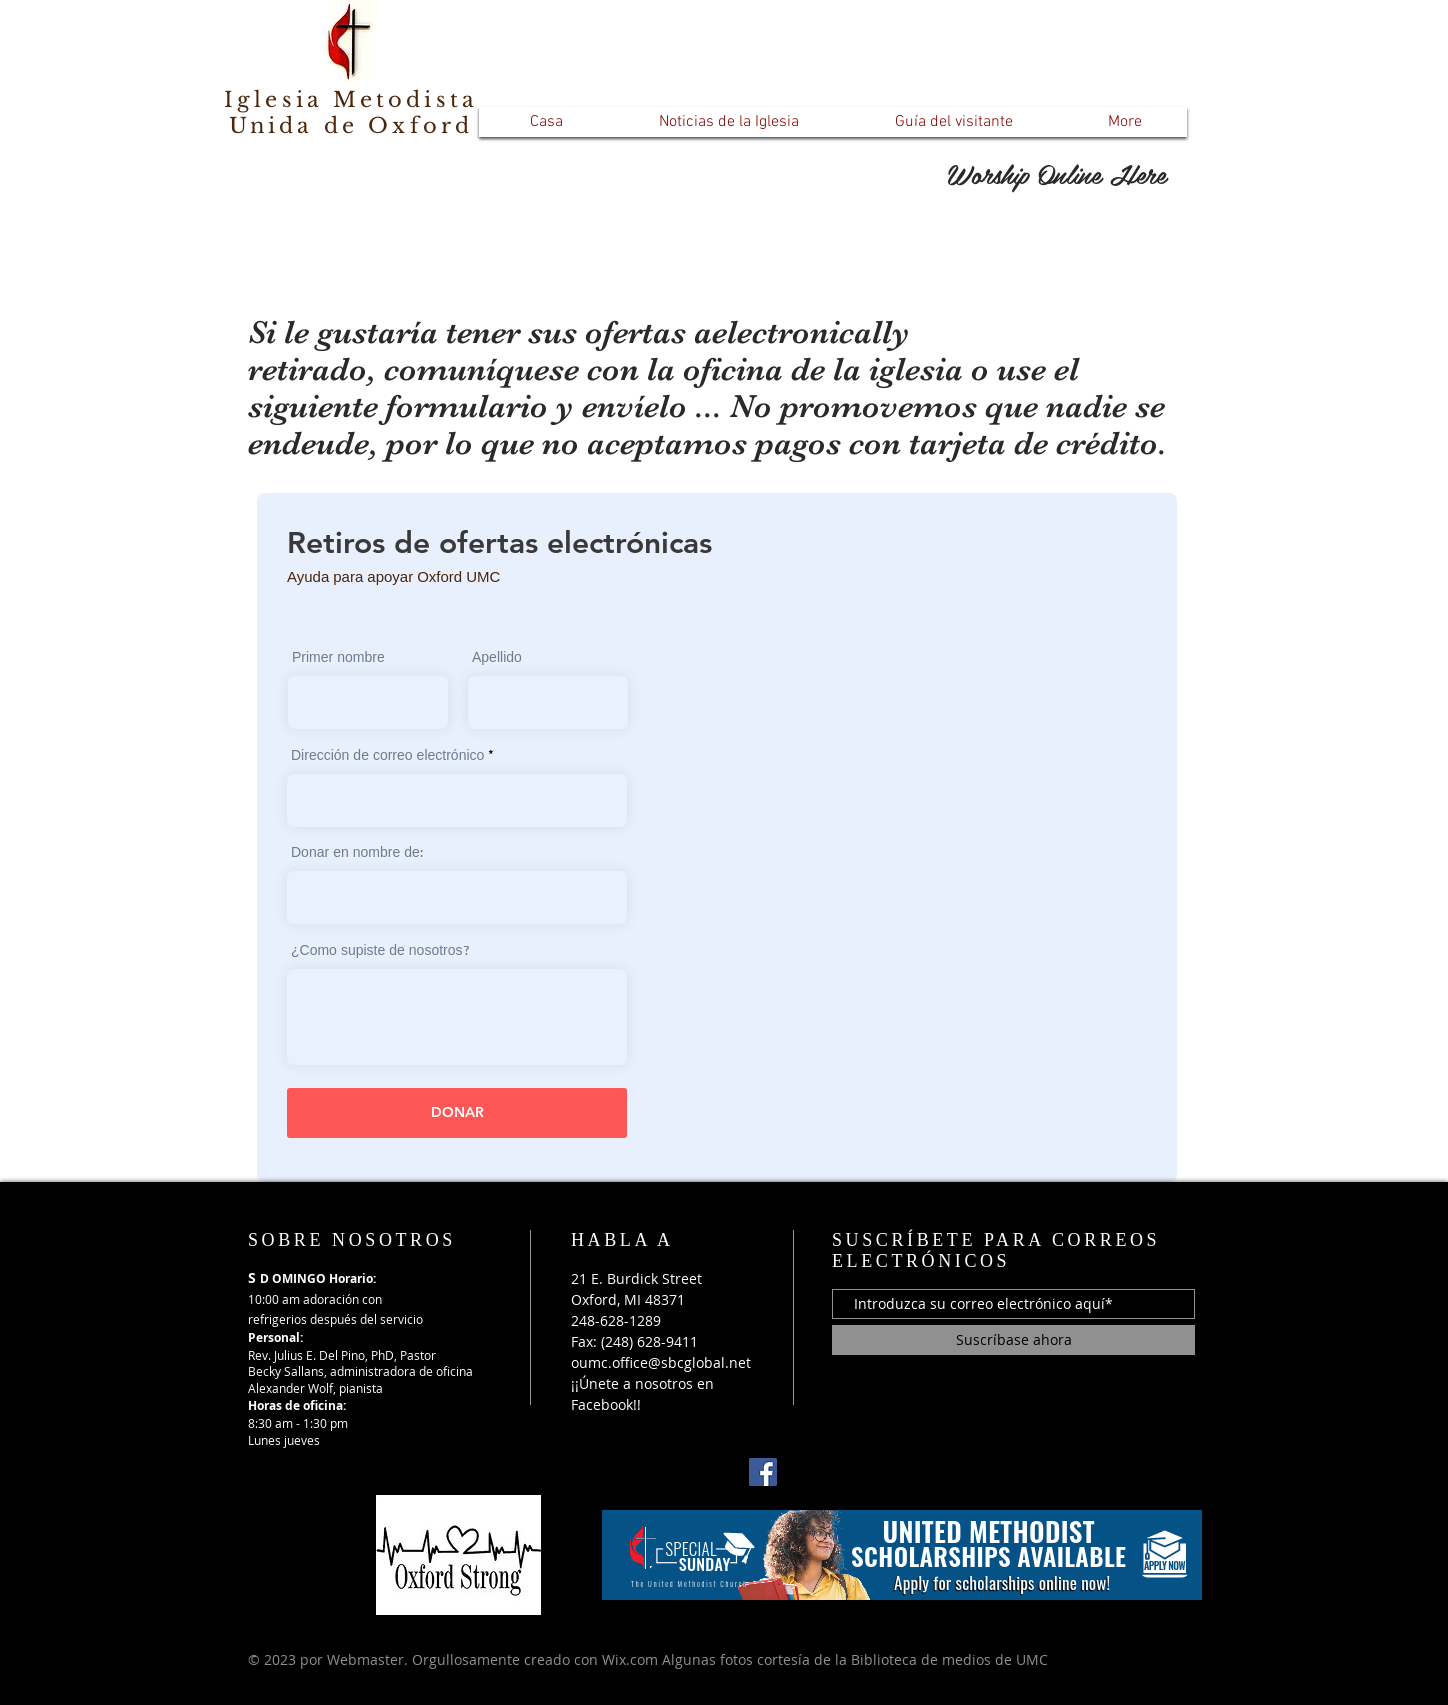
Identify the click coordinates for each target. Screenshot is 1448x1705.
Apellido (497, 659)
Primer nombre (338, 659)
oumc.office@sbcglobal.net (661, 1362)
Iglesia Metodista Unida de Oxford (351, 113)
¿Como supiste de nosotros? (380, 952)
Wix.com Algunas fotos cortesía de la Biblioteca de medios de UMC (825, 1659)
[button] (728, 122)
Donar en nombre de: (357, 854)
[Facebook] (763, 1472)
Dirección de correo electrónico (387, 757)
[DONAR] (457, 1113)
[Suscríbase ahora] (1013, 1340)
